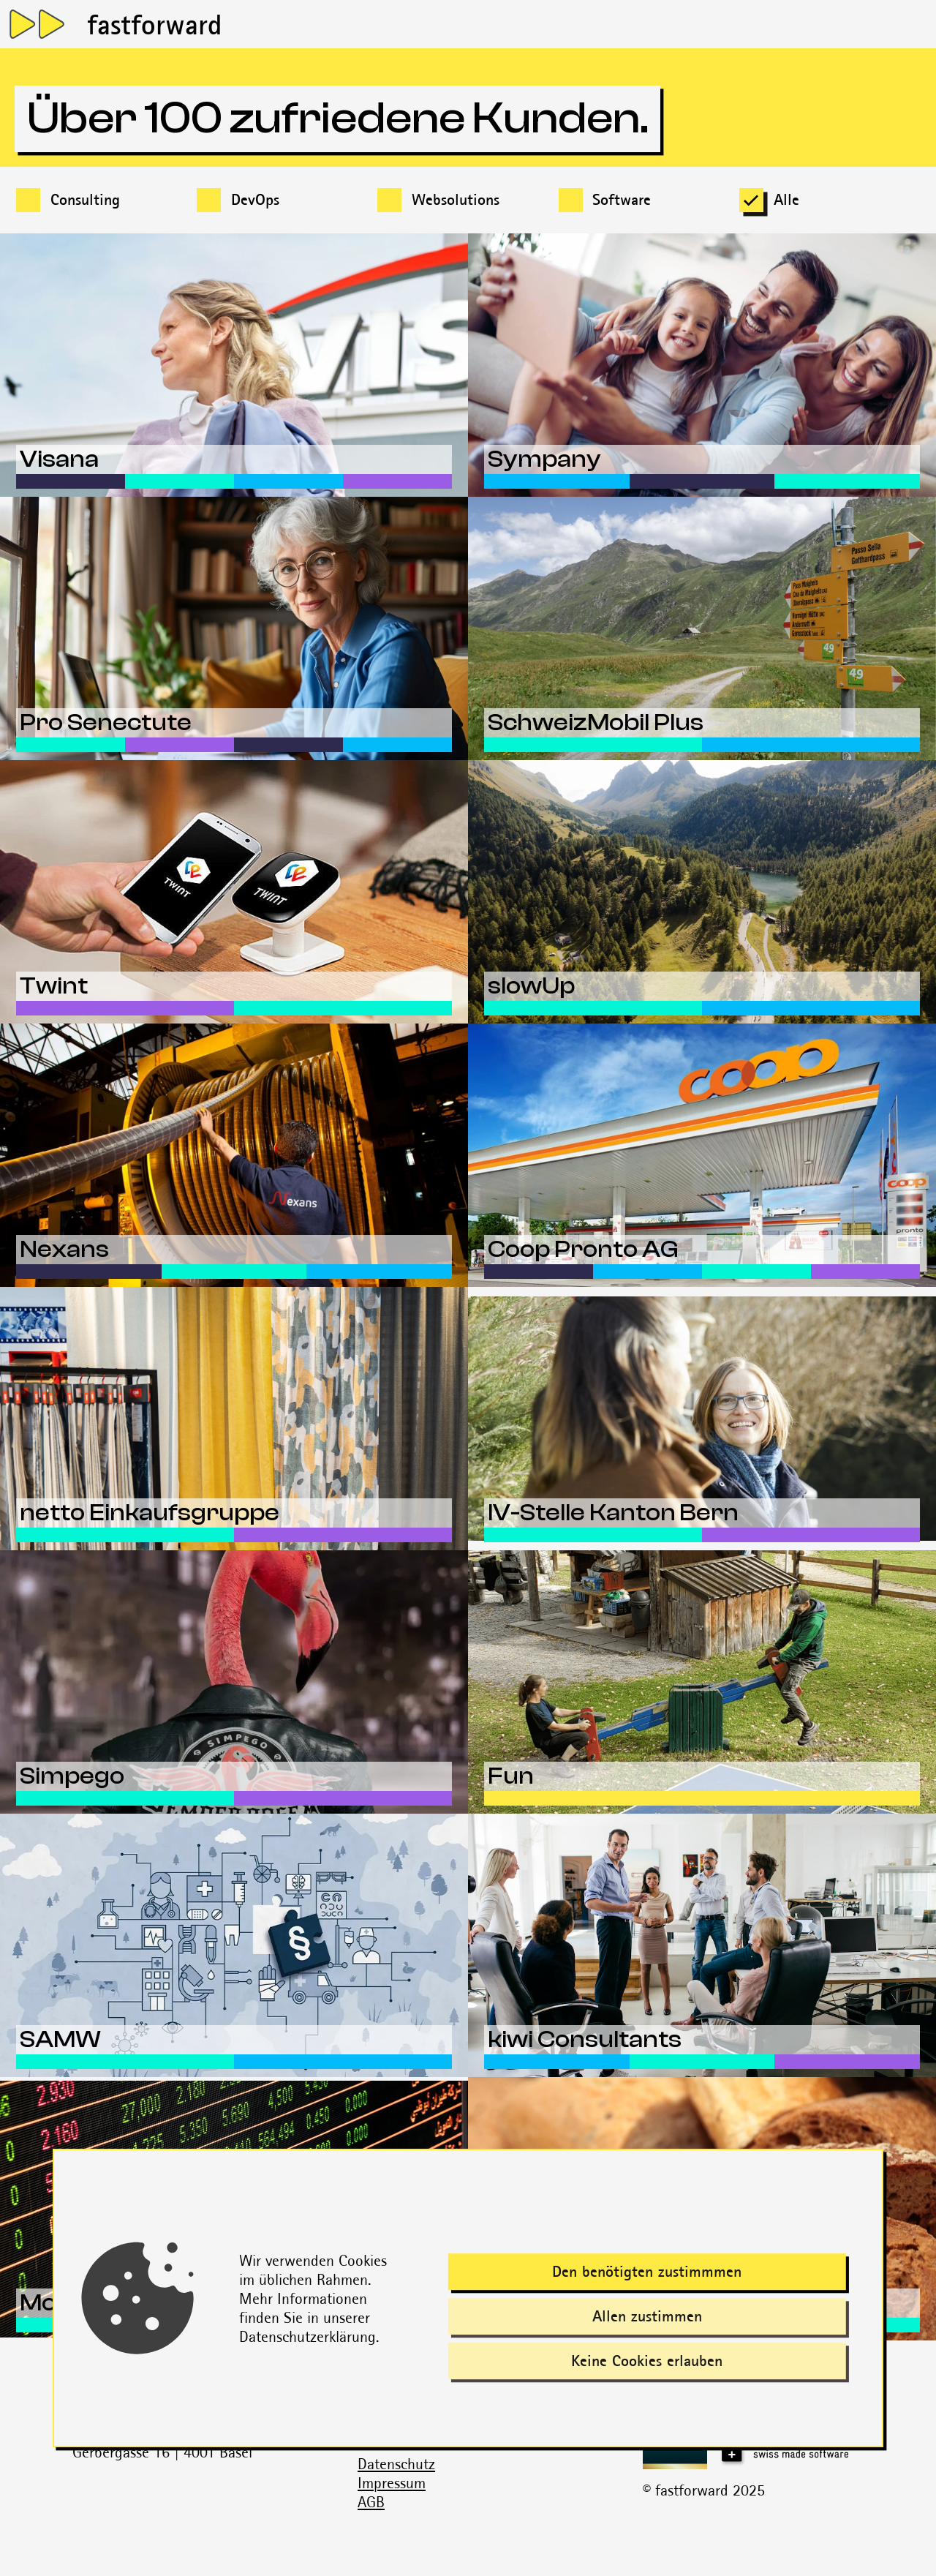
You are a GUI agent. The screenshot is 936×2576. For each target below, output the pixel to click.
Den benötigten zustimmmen (646, 2271)
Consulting (85, 199)
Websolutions (455, 199)
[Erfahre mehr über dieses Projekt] (234, 365)
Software (621, 199)
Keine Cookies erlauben (646, 2360)
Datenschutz (396, 2464)
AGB (371, 2502)
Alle (786, 199)
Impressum (392, 2483)
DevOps (255, 199)
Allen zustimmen (647, 2316)
